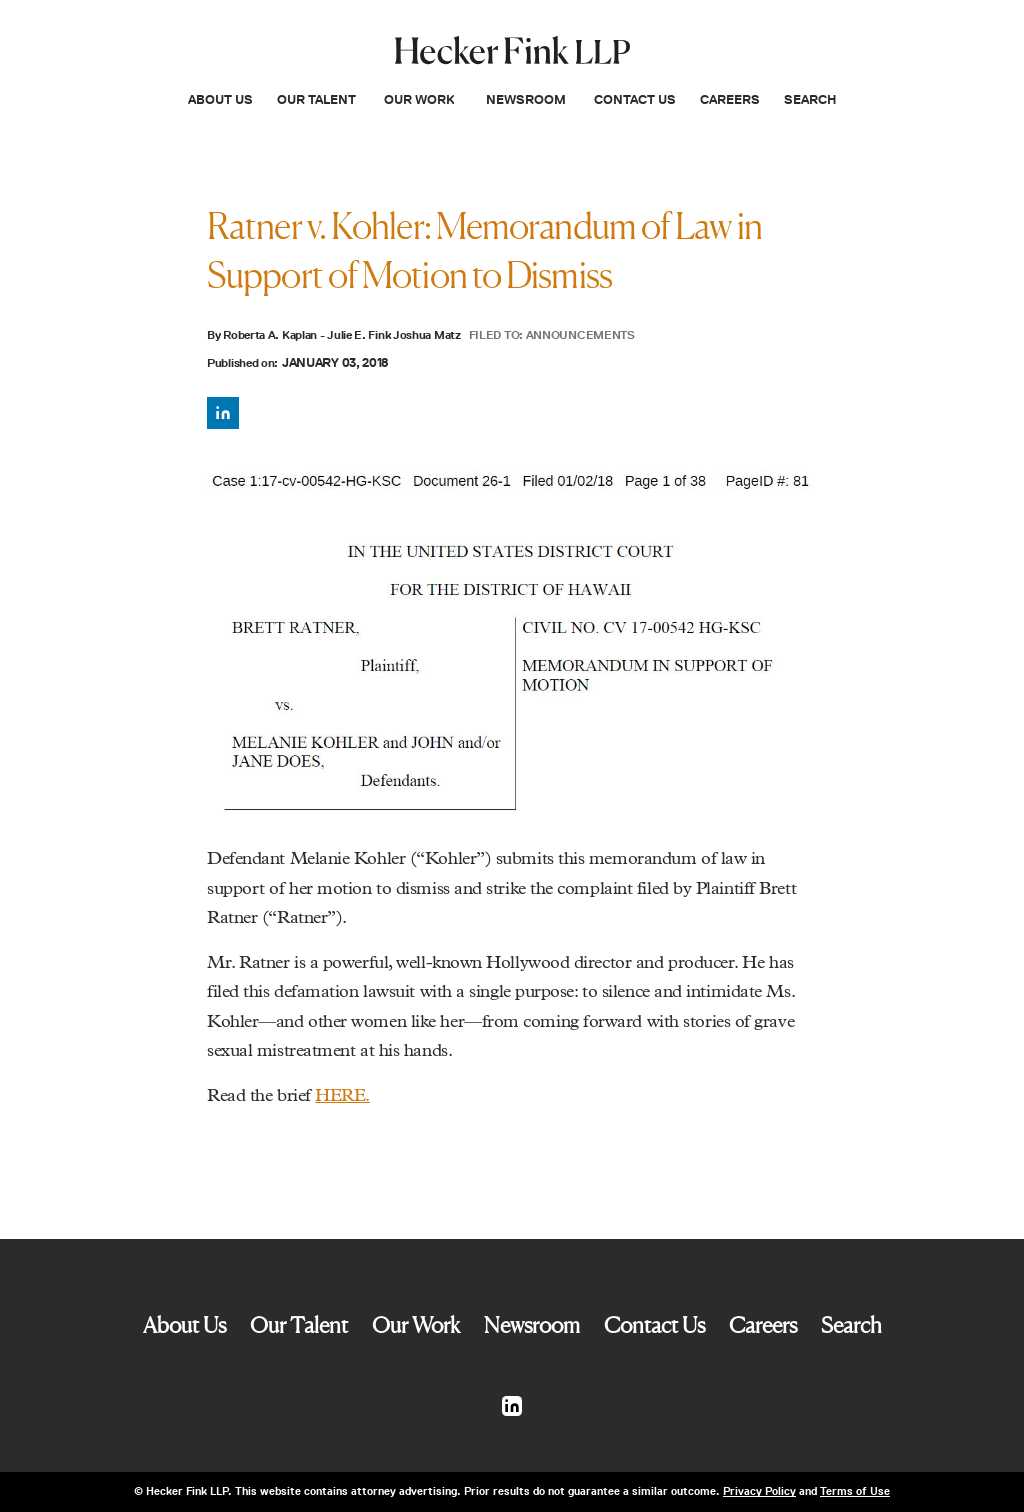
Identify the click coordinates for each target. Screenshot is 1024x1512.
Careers (730, 99)
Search (810, 99)
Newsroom (526, 99)
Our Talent (316, 99)
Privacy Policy (759, 1491)
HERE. (342, 1096)
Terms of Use (855, 1491)
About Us (220, 99)
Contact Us (635, 99)
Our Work (419, 99)
